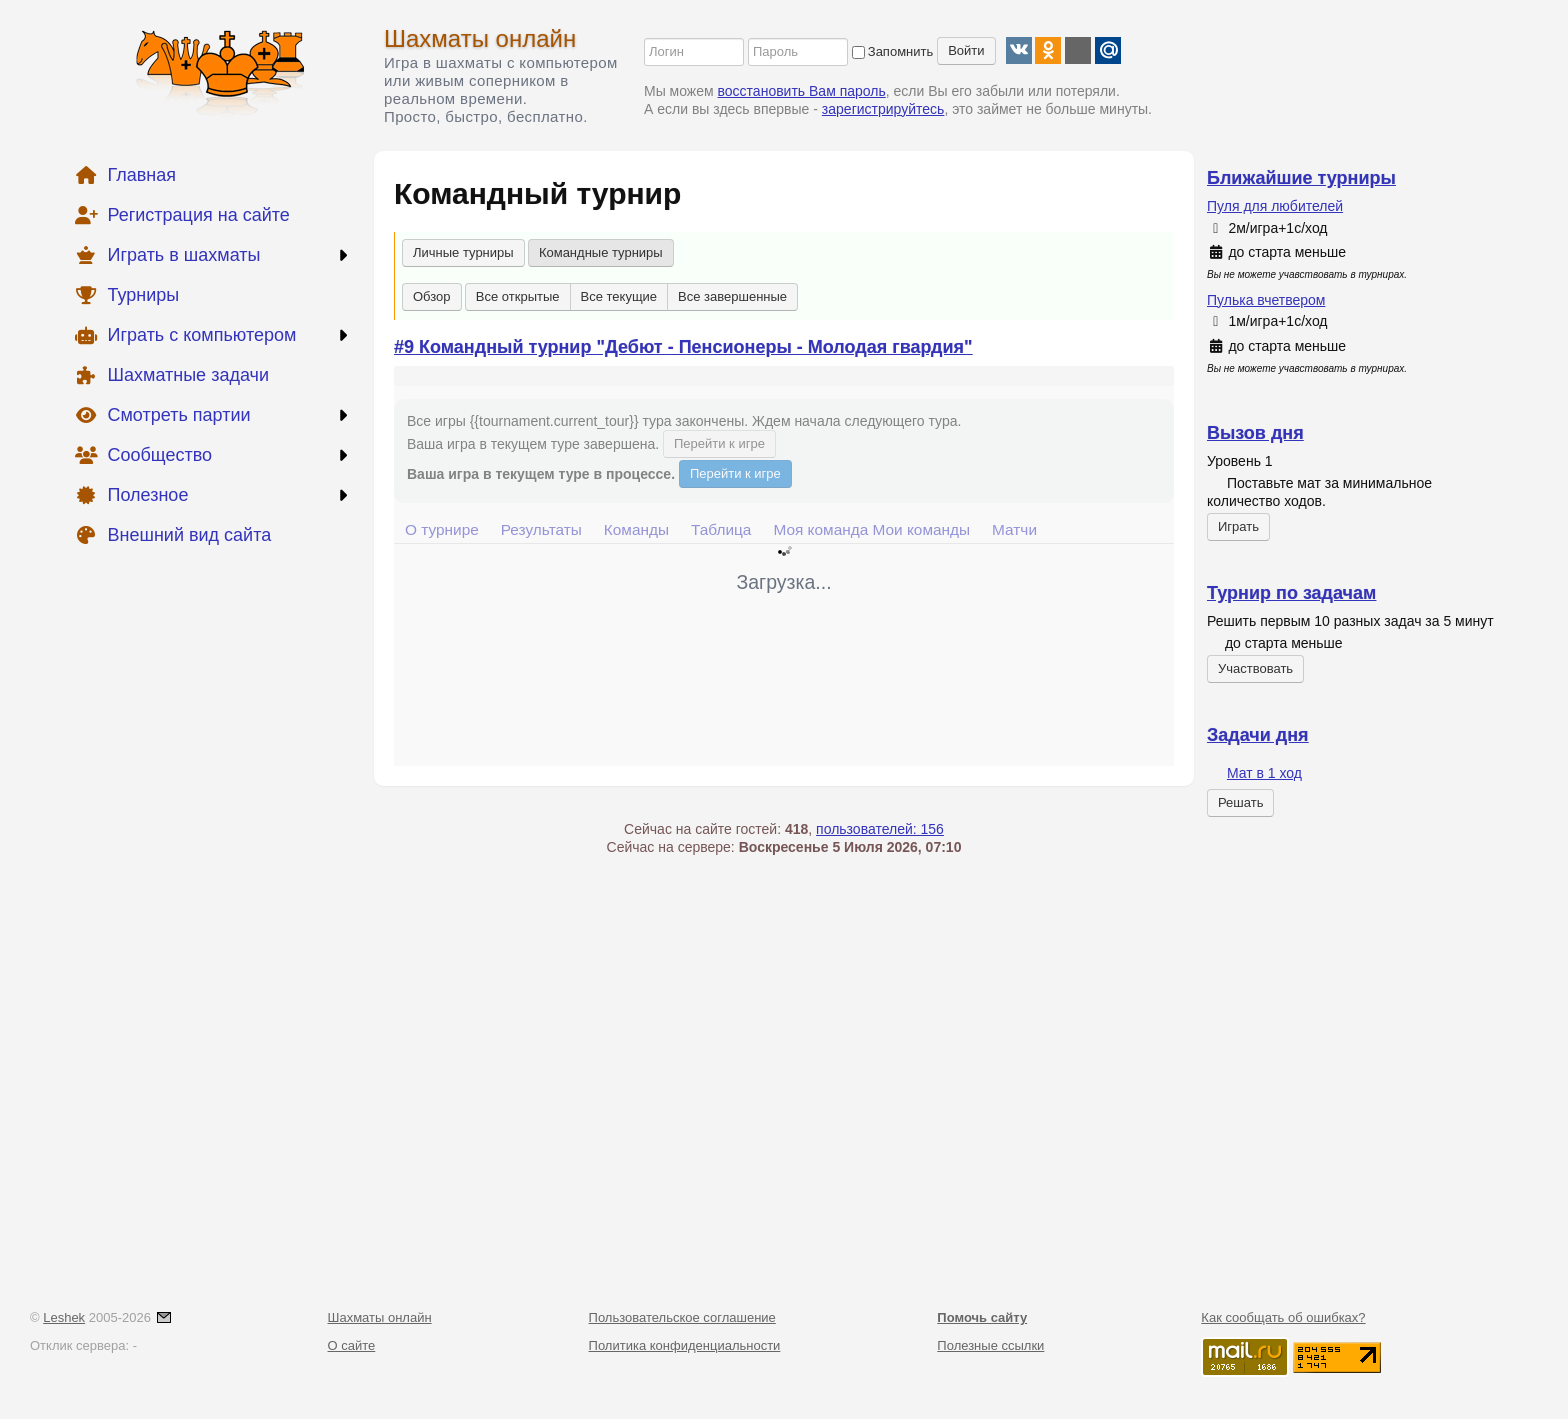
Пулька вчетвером (1266, 300)
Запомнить (892, 51)
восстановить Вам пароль (802, 91)
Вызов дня (1255, 433)
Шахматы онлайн (480, 38)
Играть (1238, 526)
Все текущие (619, 296)
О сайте (352, 1345)
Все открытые (518, 296)
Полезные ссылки (990, 1345)
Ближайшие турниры (1301, 178)
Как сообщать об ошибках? (1283, 1317)
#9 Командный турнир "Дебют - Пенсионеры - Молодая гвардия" (683, 347)
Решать (1240, 802)
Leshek (64, 1317)
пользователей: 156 (880, 829)
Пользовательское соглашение (682, 1317)
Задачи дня (1258, 735)
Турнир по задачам (1291, 593)
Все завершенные (732, 296)
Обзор (432, 296)
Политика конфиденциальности (685, 1345)
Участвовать (1255, 668)
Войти (966, 50)
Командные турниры (601, 252)
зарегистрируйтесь (883, 109)
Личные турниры (463, 252)
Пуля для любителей (1275, 206)
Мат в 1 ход (1264, 773)
